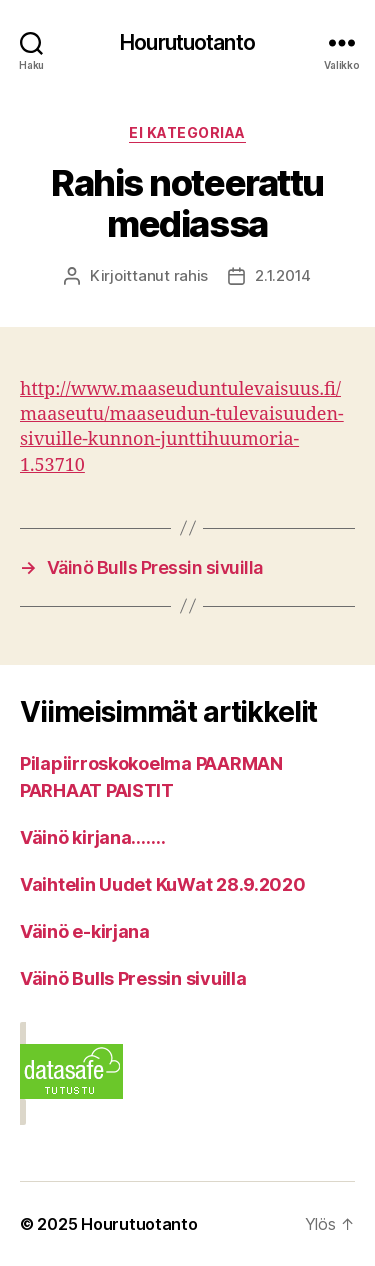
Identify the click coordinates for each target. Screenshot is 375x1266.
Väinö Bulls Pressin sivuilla (133, 978)
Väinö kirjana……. (93, 837)
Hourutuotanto (187, 42)
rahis (191, 275)
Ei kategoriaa (187, 132)
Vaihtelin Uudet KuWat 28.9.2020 (163, 884)
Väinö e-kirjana (85, 931)
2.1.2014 (283, 275)
